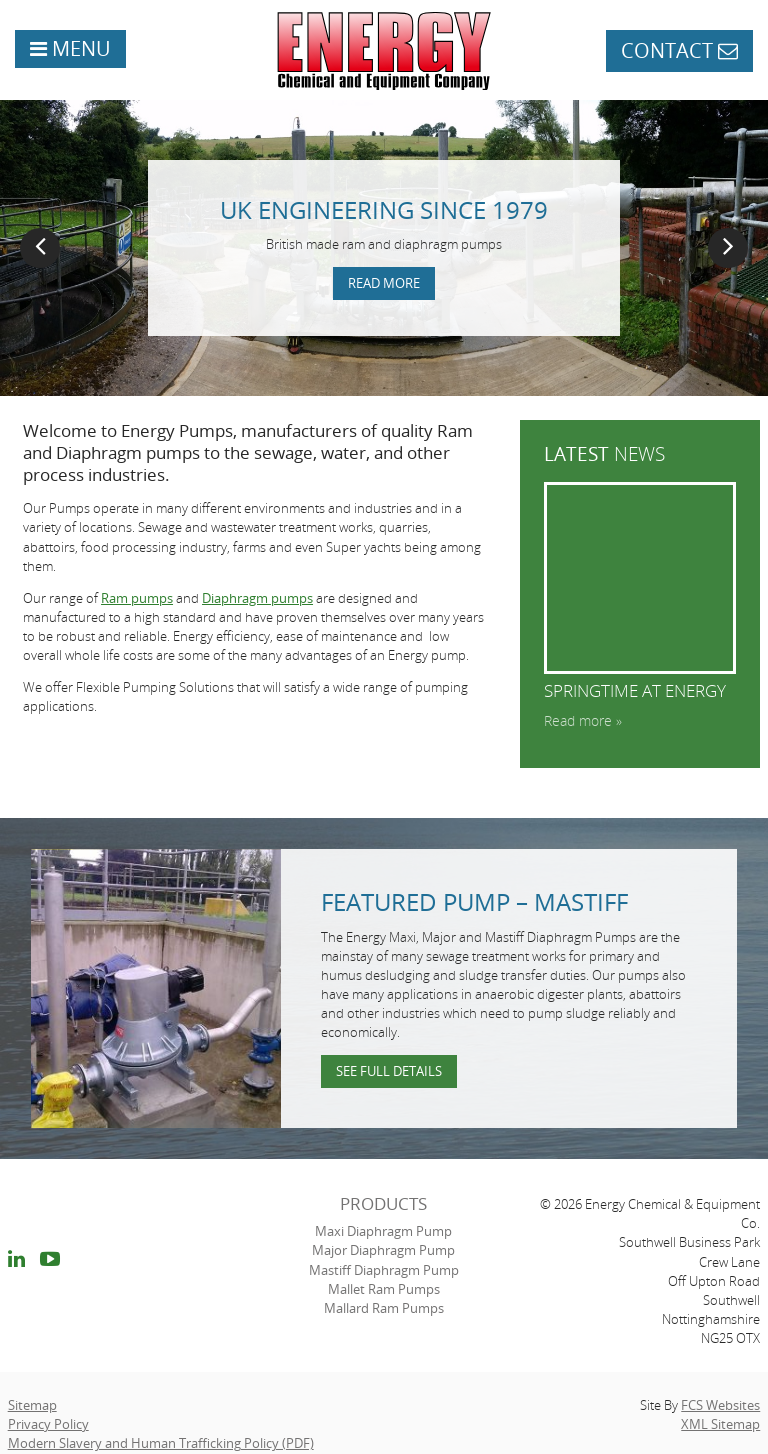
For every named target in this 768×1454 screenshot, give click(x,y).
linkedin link (16, 1262)
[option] (384, 248)
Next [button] (728, 248)
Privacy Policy (48, 1424)
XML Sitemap (720, 1424)
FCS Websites (720, 1405)
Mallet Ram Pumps (384, 1289)
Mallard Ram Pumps (384, 1308)
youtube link (50, 1262)
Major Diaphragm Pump (383, 1250)
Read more (384, 283)
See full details (389, 1071)
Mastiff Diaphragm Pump (384, 1270)
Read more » (583, 720)
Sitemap (32, 1405)
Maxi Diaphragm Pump (383, 1231)
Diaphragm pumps (257, 598)
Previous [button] (40, 248)
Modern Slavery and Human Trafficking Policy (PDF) (161, 1443)
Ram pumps (137, 598)
